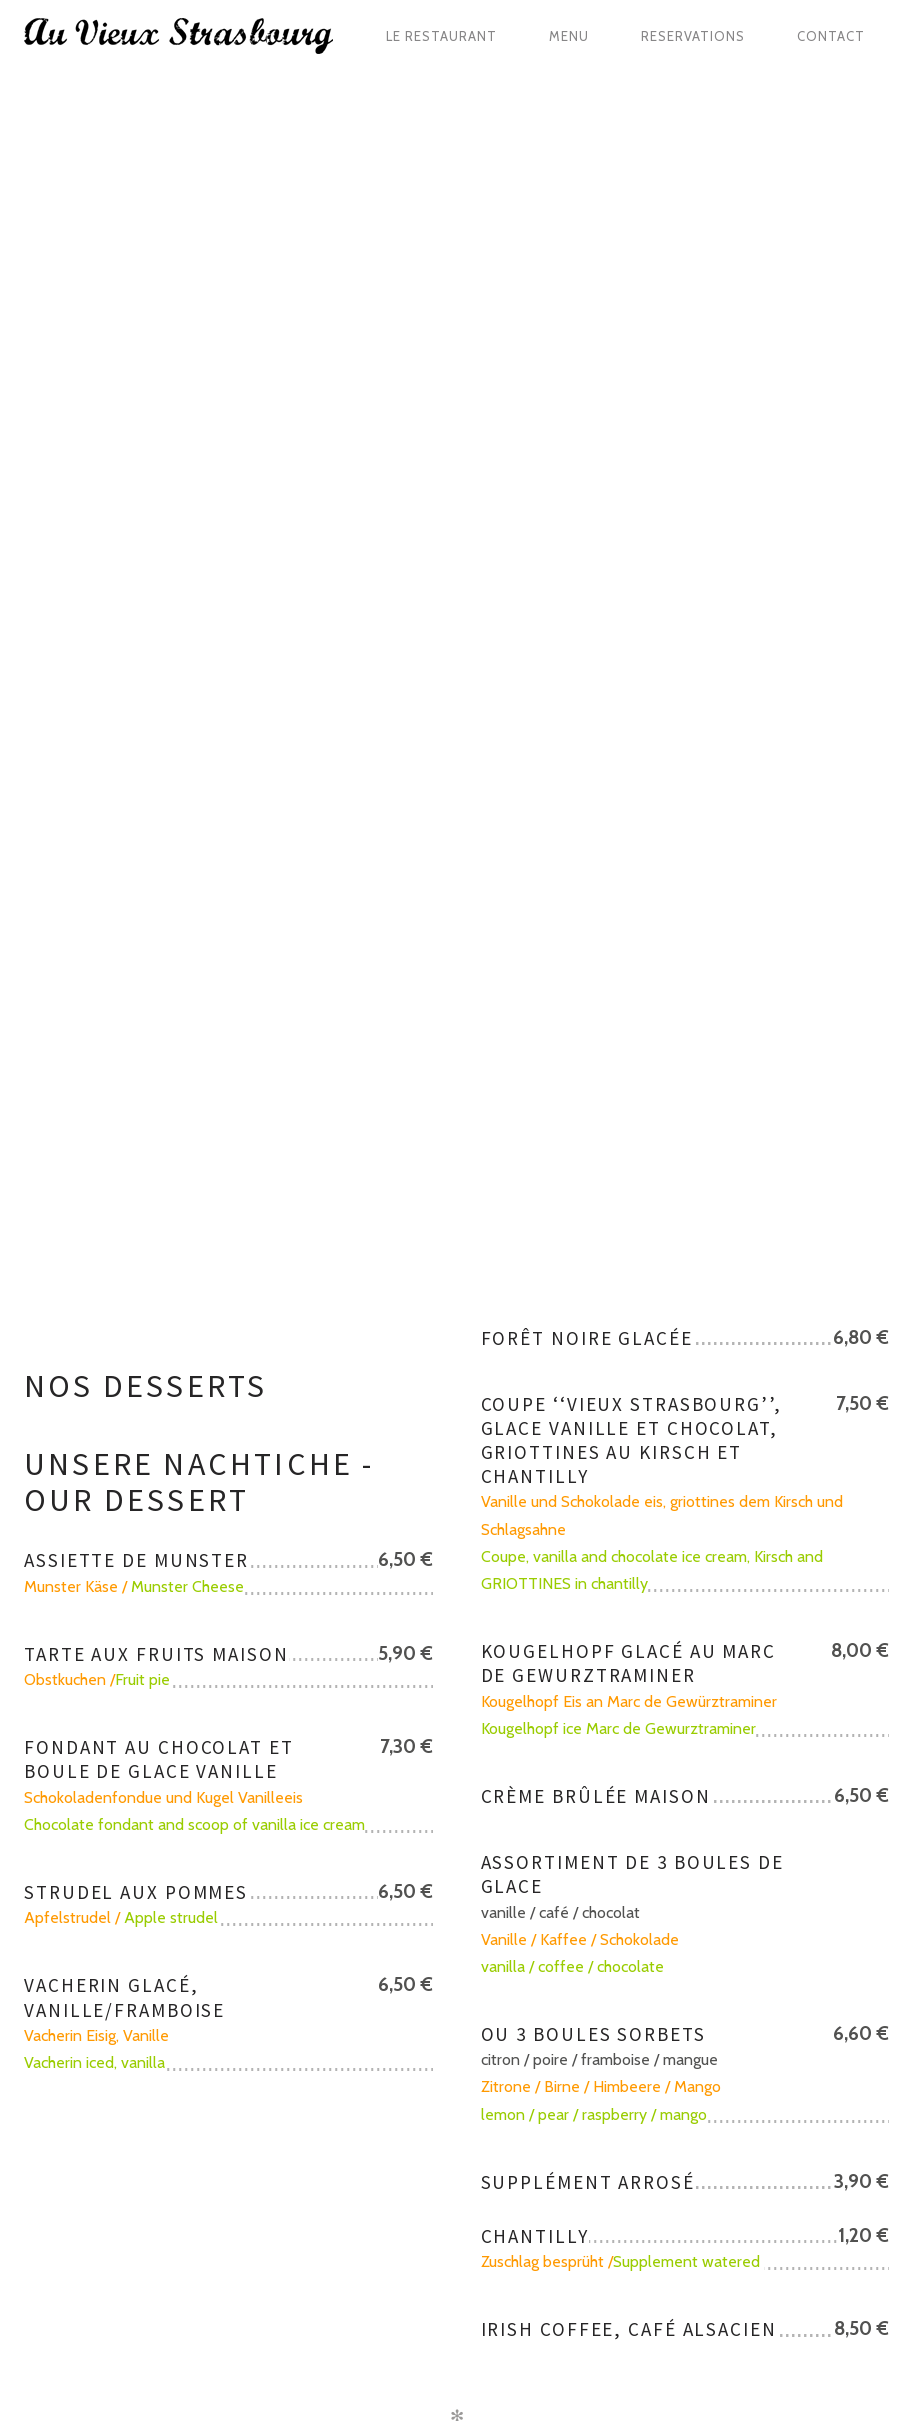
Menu (569, 36)
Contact (831, 36)
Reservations (693, 36)
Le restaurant (441, 36)
